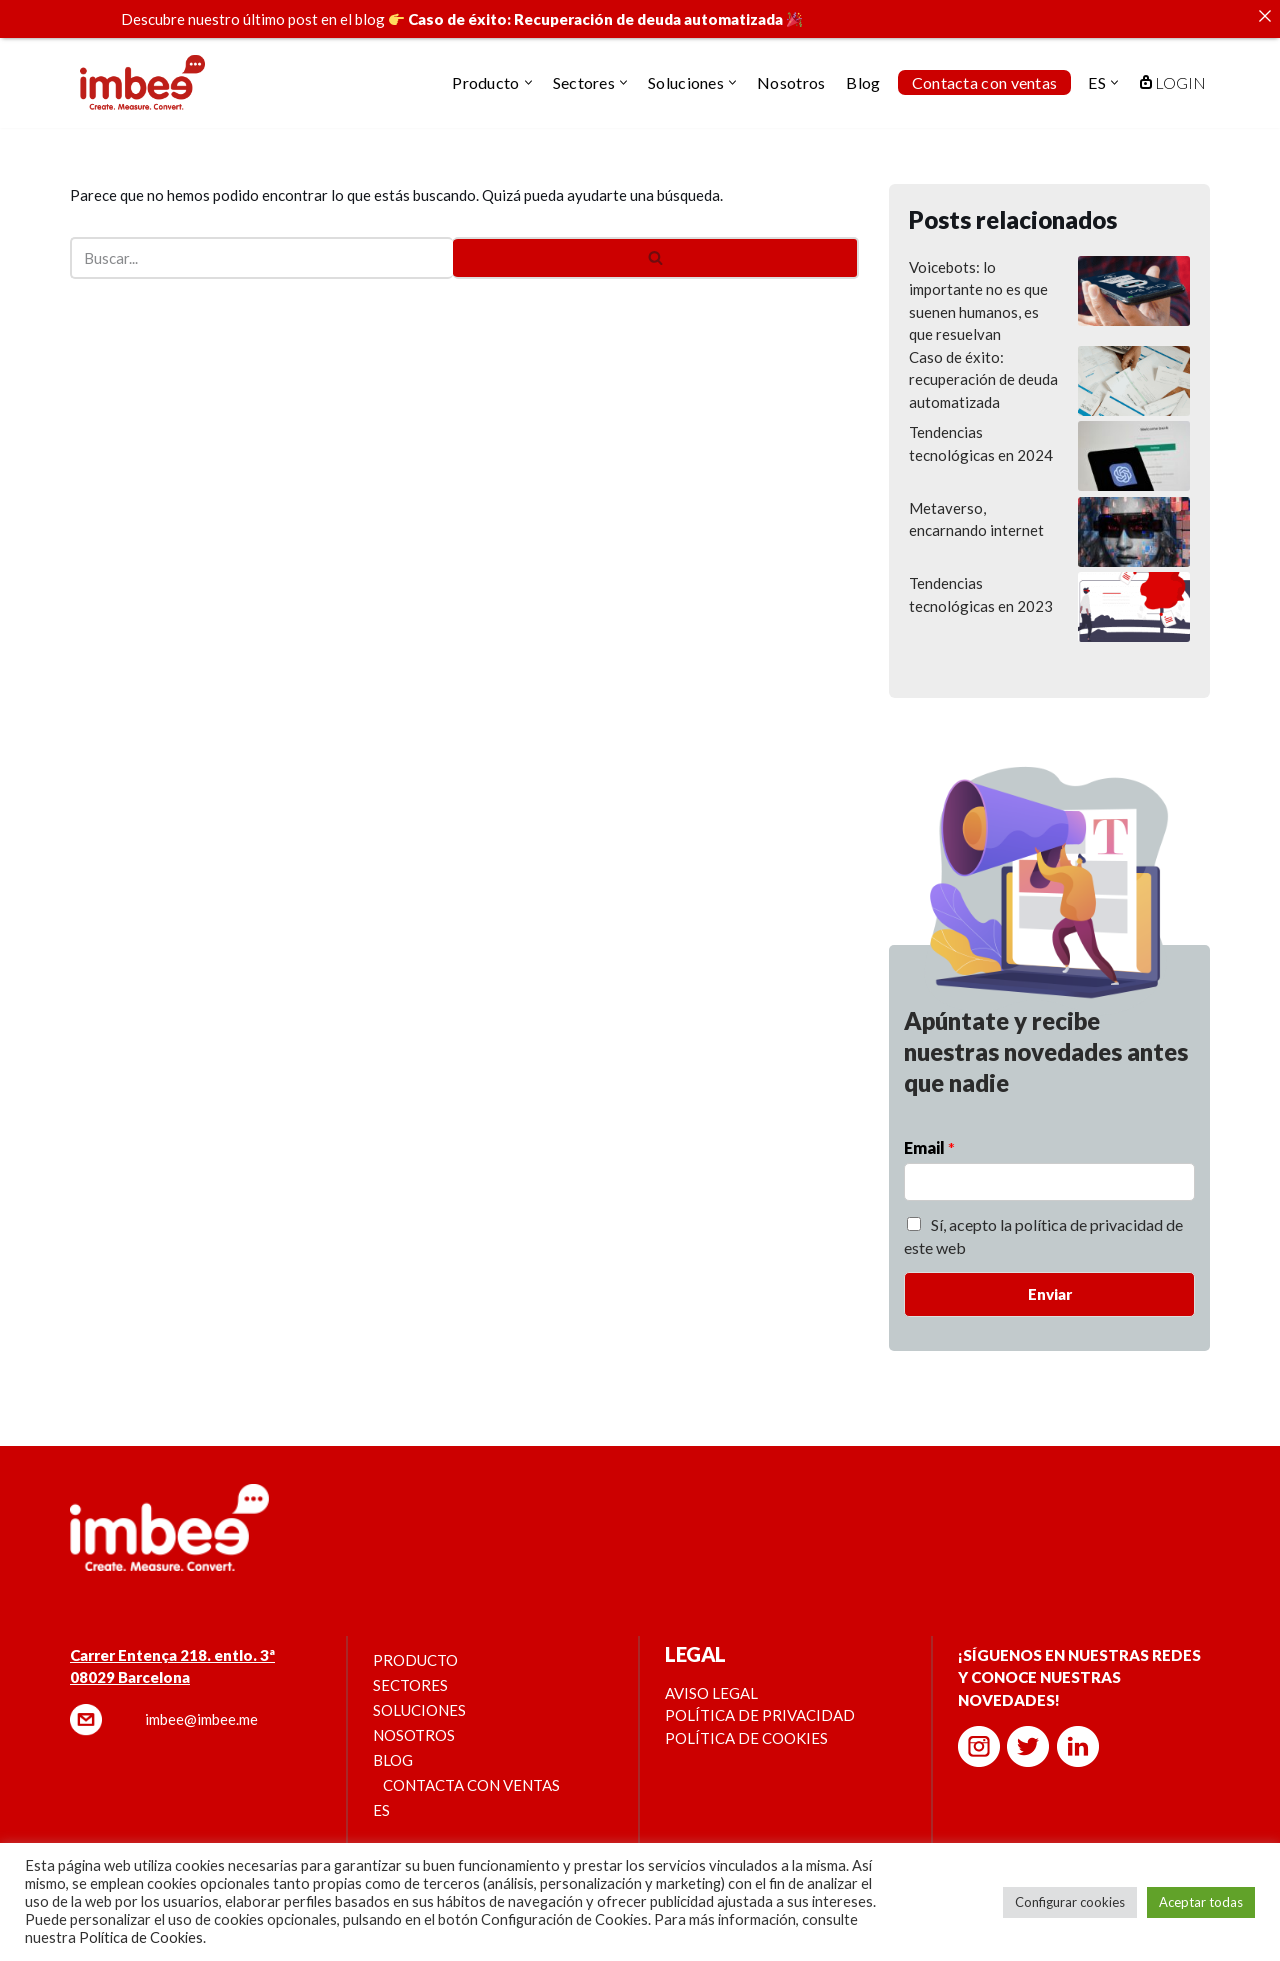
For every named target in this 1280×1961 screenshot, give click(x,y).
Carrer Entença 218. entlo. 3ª (172, 1632)
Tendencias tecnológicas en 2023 (981, 571)
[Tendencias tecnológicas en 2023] (1134, 587)
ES (381, 1787)
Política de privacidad (760, 1692)
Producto (415, 1637)
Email (929, 1124)
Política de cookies (746, 1715)
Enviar (1050, 1271)
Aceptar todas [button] (1201, 1902)
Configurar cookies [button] (1070, 1902)
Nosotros (791, 82)
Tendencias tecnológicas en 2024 (981, 420)
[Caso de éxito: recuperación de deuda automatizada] (1134, 361)
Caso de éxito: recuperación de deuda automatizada (983, 356)
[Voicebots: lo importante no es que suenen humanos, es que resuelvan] (1134, 271)
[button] (528, 82)
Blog (863, 82)
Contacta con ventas (985, 82)
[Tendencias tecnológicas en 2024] (1134, 436)
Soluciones (419, 1687)
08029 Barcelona (130, 1654)
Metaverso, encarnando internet (976, 496)
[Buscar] (261, 235)
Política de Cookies (141, 1937)
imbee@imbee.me (201, 1696)
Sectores (410, 1662)
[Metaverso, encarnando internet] (1134, 512)
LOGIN (1173, 82)
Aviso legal (711, 1670)
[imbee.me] (142, 82)
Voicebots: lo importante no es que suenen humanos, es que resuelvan (978, 278)
